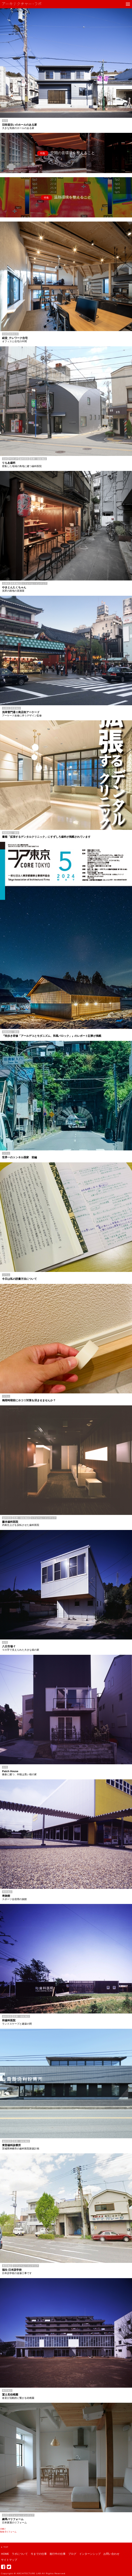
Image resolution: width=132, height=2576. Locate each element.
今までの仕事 (39, 2553)
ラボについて (20, 2553)
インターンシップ (90, 2553)
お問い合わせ (111, 2553)
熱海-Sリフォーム (8, 2532)
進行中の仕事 (58, 2553)
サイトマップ (9, 2559)
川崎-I (2, 2529)
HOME (5, 2553)
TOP (4, 2547)
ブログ (72, 2553)
